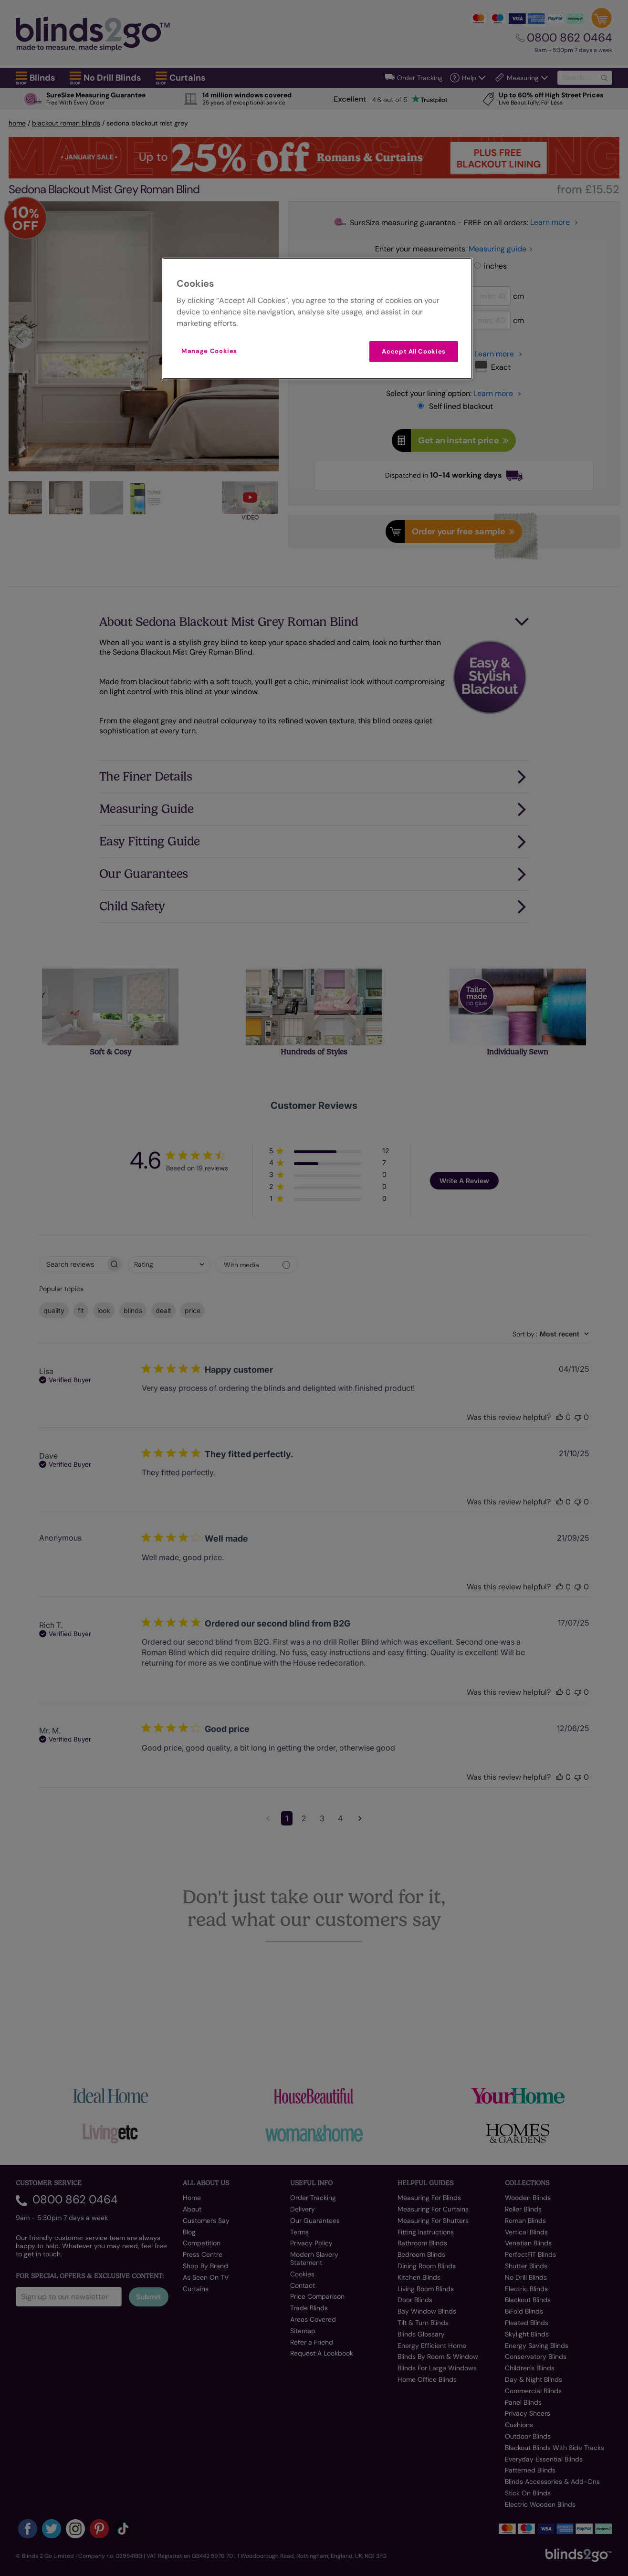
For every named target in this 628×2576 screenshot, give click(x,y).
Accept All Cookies (414, 351)
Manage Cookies (209, 351)
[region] (317, 318)
